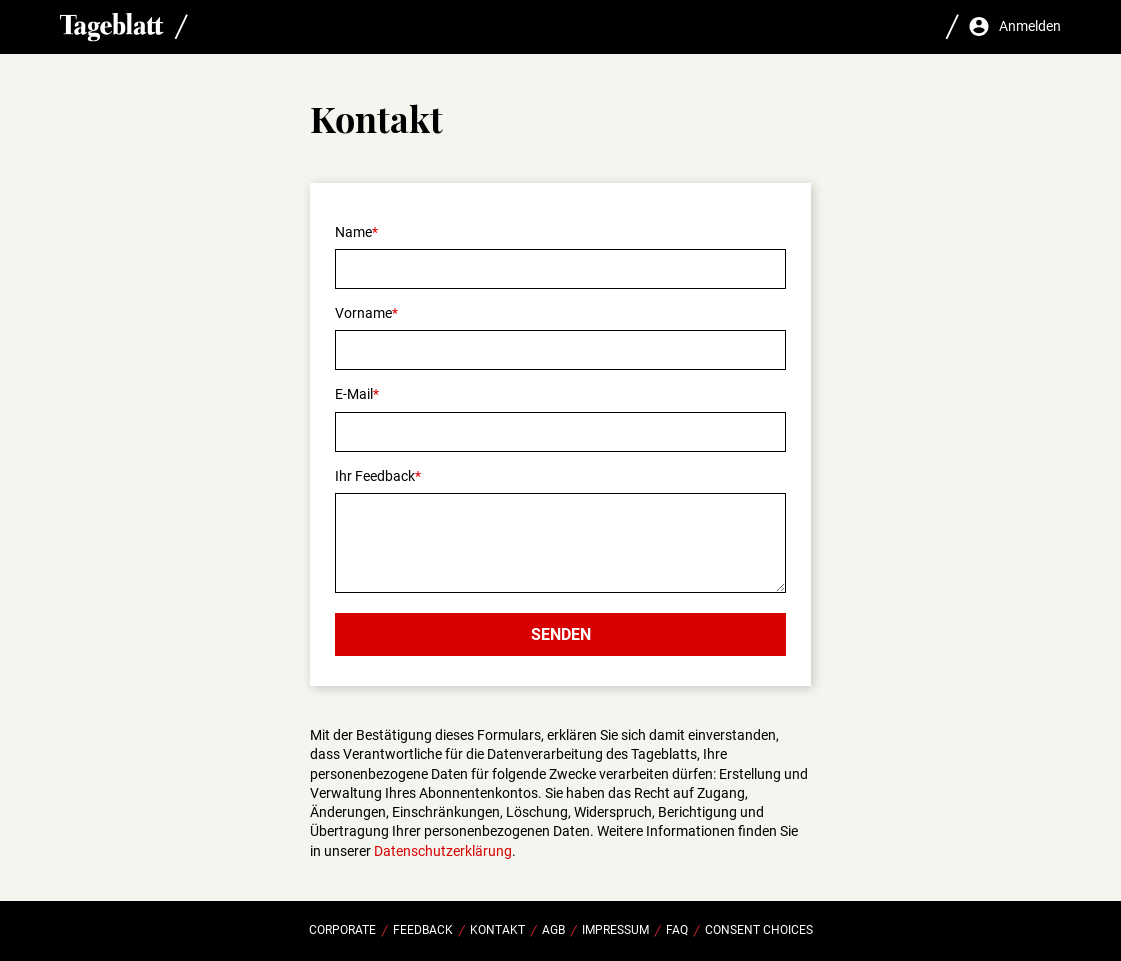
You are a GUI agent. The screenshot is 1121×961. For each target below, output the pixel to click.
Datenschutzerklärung (443, 851)
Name (353, 232)
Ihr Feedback (375, 476)
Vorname (363, 313)
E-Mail (354, 394)
